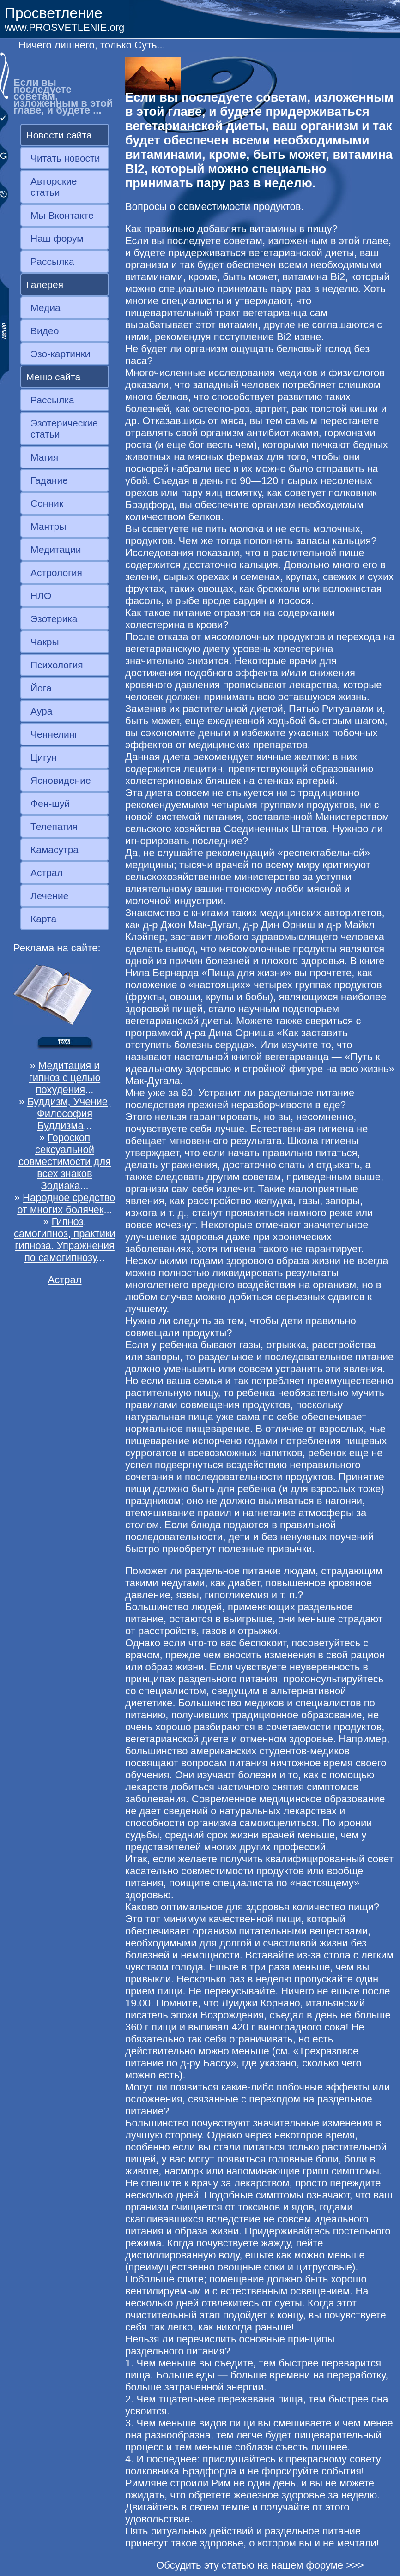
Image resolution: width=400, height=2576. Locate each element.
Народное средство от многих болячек (66, 1203)
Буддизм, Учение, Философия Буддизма (68, 1113)
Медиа (45, 307)
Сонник (46, 503)
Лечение (49, 895)
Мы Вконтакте (62, 215)
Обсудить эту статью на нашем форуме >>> (260, 2565)
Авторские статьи (53, 187)
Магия (44, 457)
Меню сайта (53, 377)
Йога (41, 688)
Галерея (45, 284)
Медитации (55, 549)
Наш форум (57, 238)
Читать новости (65, 158)
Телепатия (54, 826)
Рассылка (52, 261)
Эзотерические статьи (64, 428)
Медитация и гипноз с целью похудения (64, 1077)
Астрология (56, 572)
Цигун (43, 757)
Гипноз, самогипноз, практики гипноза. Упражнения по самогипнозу (64, 1239)
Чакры (44, 641)
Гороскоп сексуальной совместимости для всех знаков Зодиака (64, 1161)
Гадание (49, 480)
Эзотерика (54, 618)
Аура (41, 711)
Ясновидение (60, 780)
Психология (56, 665)
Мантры (48, 526)
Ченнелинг (54, 734)
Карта (43, 918)
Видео (44, 330)
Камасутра (54, 849)
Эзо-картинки (60, 353)
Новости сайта (59, 135)
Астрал (46, 872)
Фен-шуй (50, 803)
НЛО (40, 595)
